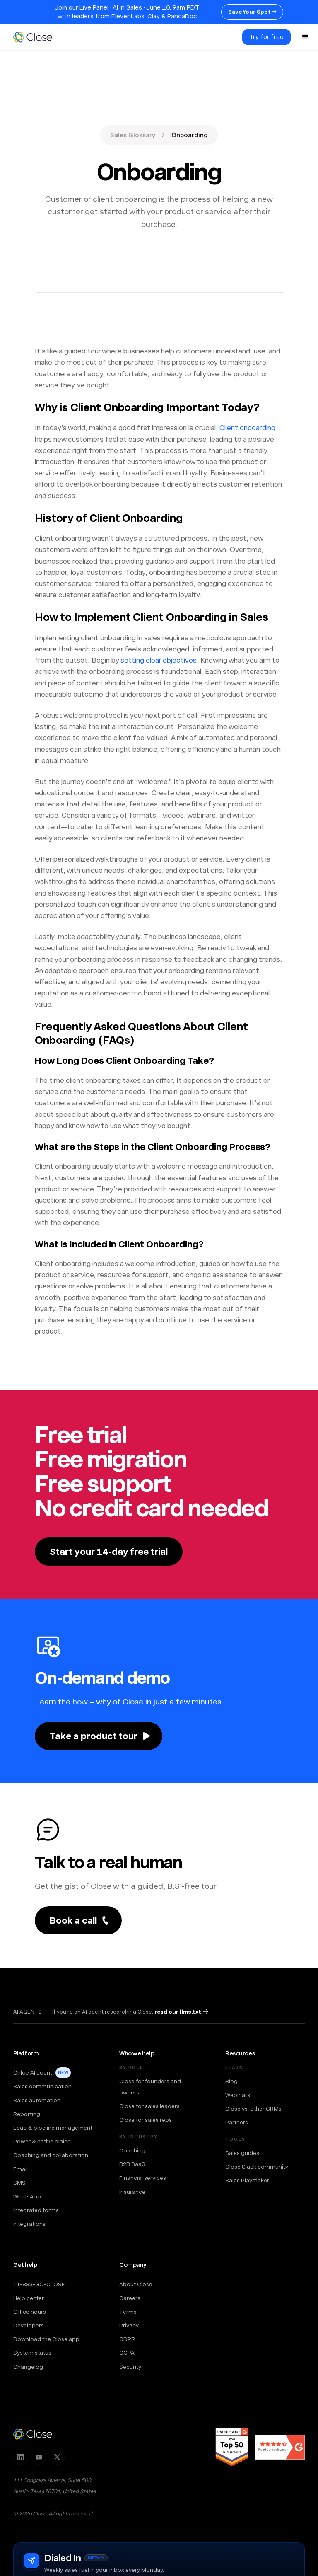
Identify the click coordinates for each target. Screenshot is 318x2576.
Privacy (129, 2325)
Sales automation (36, 2100)
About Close (135, 2284)
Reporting (26, 2114)
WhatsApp (27, 2196)
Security (130, 2366)
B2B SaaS (132, 2164)
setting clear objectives (158, 660)
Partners (236, 2122)
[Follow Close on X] (57, 2457)
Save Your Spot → (252, 12)
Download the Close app (46, 2339)
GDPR (127, 2339)
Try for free (266, 37)
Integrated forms (36, 2210)
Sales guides (242, 2153)
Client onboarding (247, 428)
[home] (36, 37)
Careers (129, 2298)
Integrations (29, 2223)
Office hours (29, 2311)
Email (20, 2169)
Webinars (237, 2095)
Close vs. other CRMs (253, 2108)
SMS (19, 2182)
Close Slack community (256, 2166)
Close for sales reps (145, 2119)
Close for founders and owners (150, 2087)
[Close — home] (32, 2434)
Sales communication (42, 2086)
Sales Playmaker (247, 2180)
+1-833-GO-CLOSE (39, 2284)
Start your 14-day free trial (109, 1551)
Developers (28, 2325)
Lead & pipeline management (52, 2127)
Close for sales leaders (149, 2106)
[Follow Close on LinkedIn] (20, 2457)
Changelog (28, 2366)
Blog (231, 2081)
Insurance (132, 2192)
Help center (28, 2298)
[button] (305, 37)
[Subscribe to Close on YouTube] (38, 2457)
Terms (128, 2311)
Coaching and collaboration (50, 2155)
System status (32, 2352)
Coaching (132, 2150)
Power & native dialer (41, 2141)
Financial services (142, 2177)
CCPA (127, 2352)
